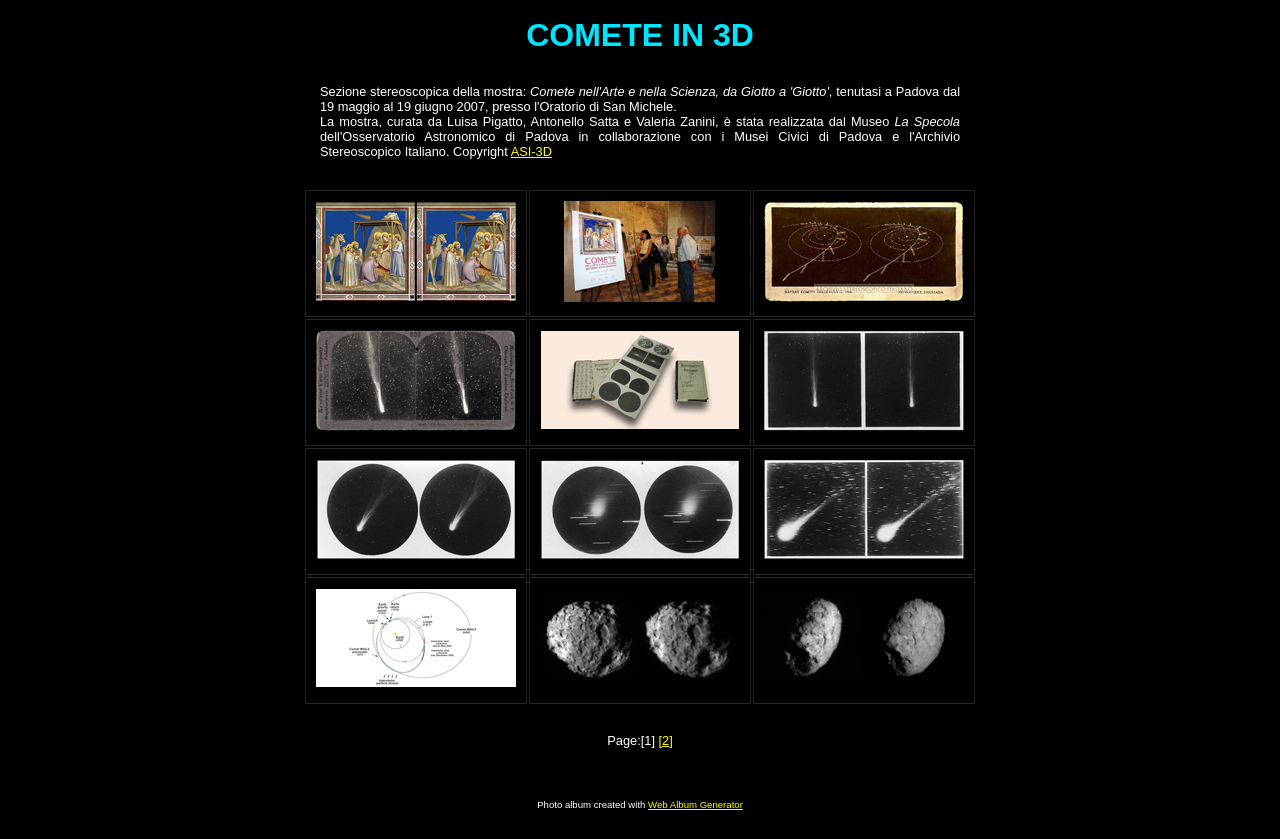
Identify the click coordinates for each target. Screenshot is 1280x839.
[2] (666, 740)
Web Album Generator (695, 804)
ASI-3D (531, 151)
